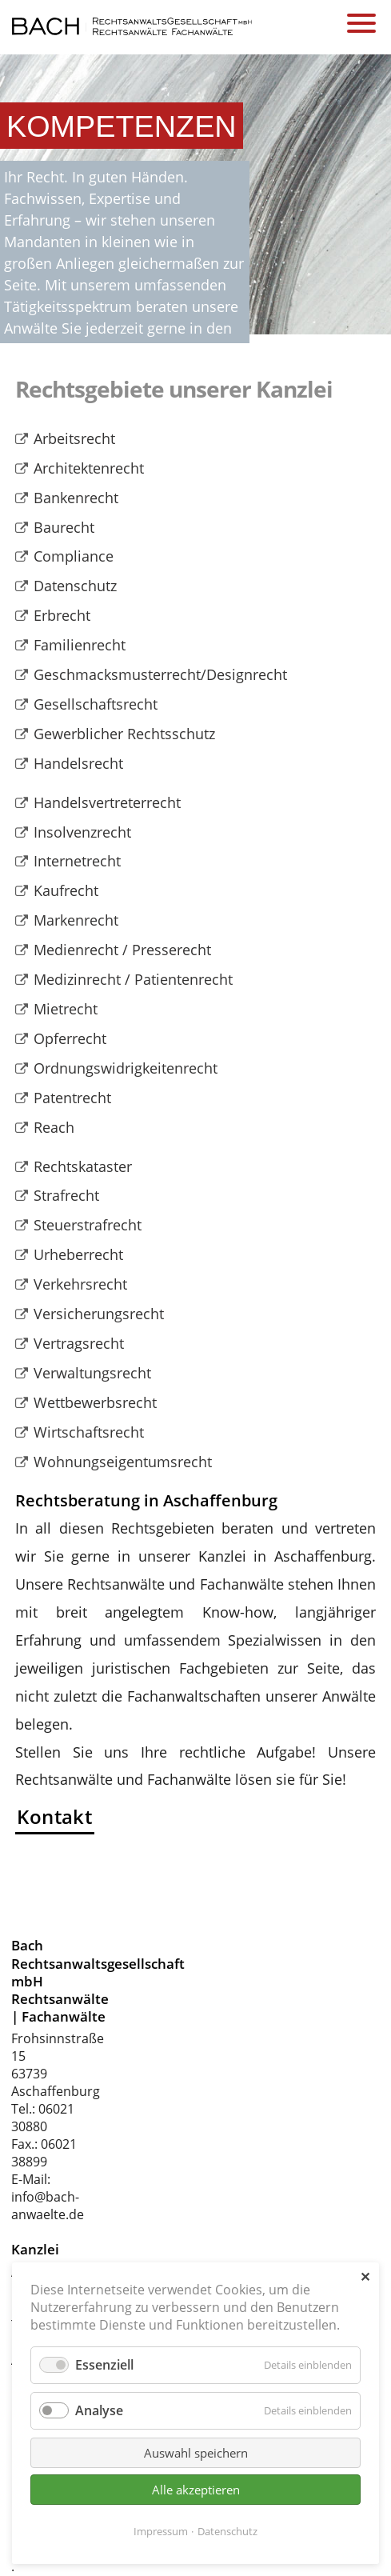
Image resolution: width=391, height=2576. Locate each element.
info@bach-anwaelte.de (47, 2205)
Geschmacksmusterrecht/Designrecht (160, 674)
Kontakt (54, 1816)
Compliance (74, 556)
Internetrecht (77, 860)
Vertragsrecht (79, 1343)
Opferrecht (70, 1038)
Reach (54, 1127)
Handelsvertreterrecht (107, 802)
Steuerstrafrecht (88, 1224)
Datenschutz (75, 585)
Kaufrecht (66, 890)
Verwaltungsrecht (92, 1372)
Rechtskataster (83, 1166)
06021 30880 (42, 2117)
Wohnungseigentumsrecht (123, 1461)
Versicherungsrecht (99, 1313)
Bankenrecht (76, 497)
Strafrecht (66, 1195)
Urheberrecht (78, 1254)
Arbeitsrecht (74, 438)
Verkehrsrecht (80, 1284)
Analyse (99, 2410)
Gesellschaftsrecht (96, 704)
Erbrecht (62, 615)
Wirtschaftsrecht (89, 1432)
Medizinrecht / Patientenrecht (133, 979)
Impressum (161, 2531)
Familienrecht (80, 644)
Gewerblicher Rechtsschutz (124, 733)
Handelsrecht (78, 763)
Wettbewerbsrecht (95, 1402)
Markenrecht (76, 920)
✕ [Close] (365, 2277)
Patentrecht (72, 1097)
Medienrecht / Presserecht (122, 949)
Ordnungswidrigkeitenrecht (125, 1068)
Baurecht (64, 527)
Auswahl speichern (196, 2453)
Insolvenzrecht (82, 832)
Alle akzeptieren (196, 2490)
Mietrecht (66, 1008)
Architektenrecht (89, 468)
